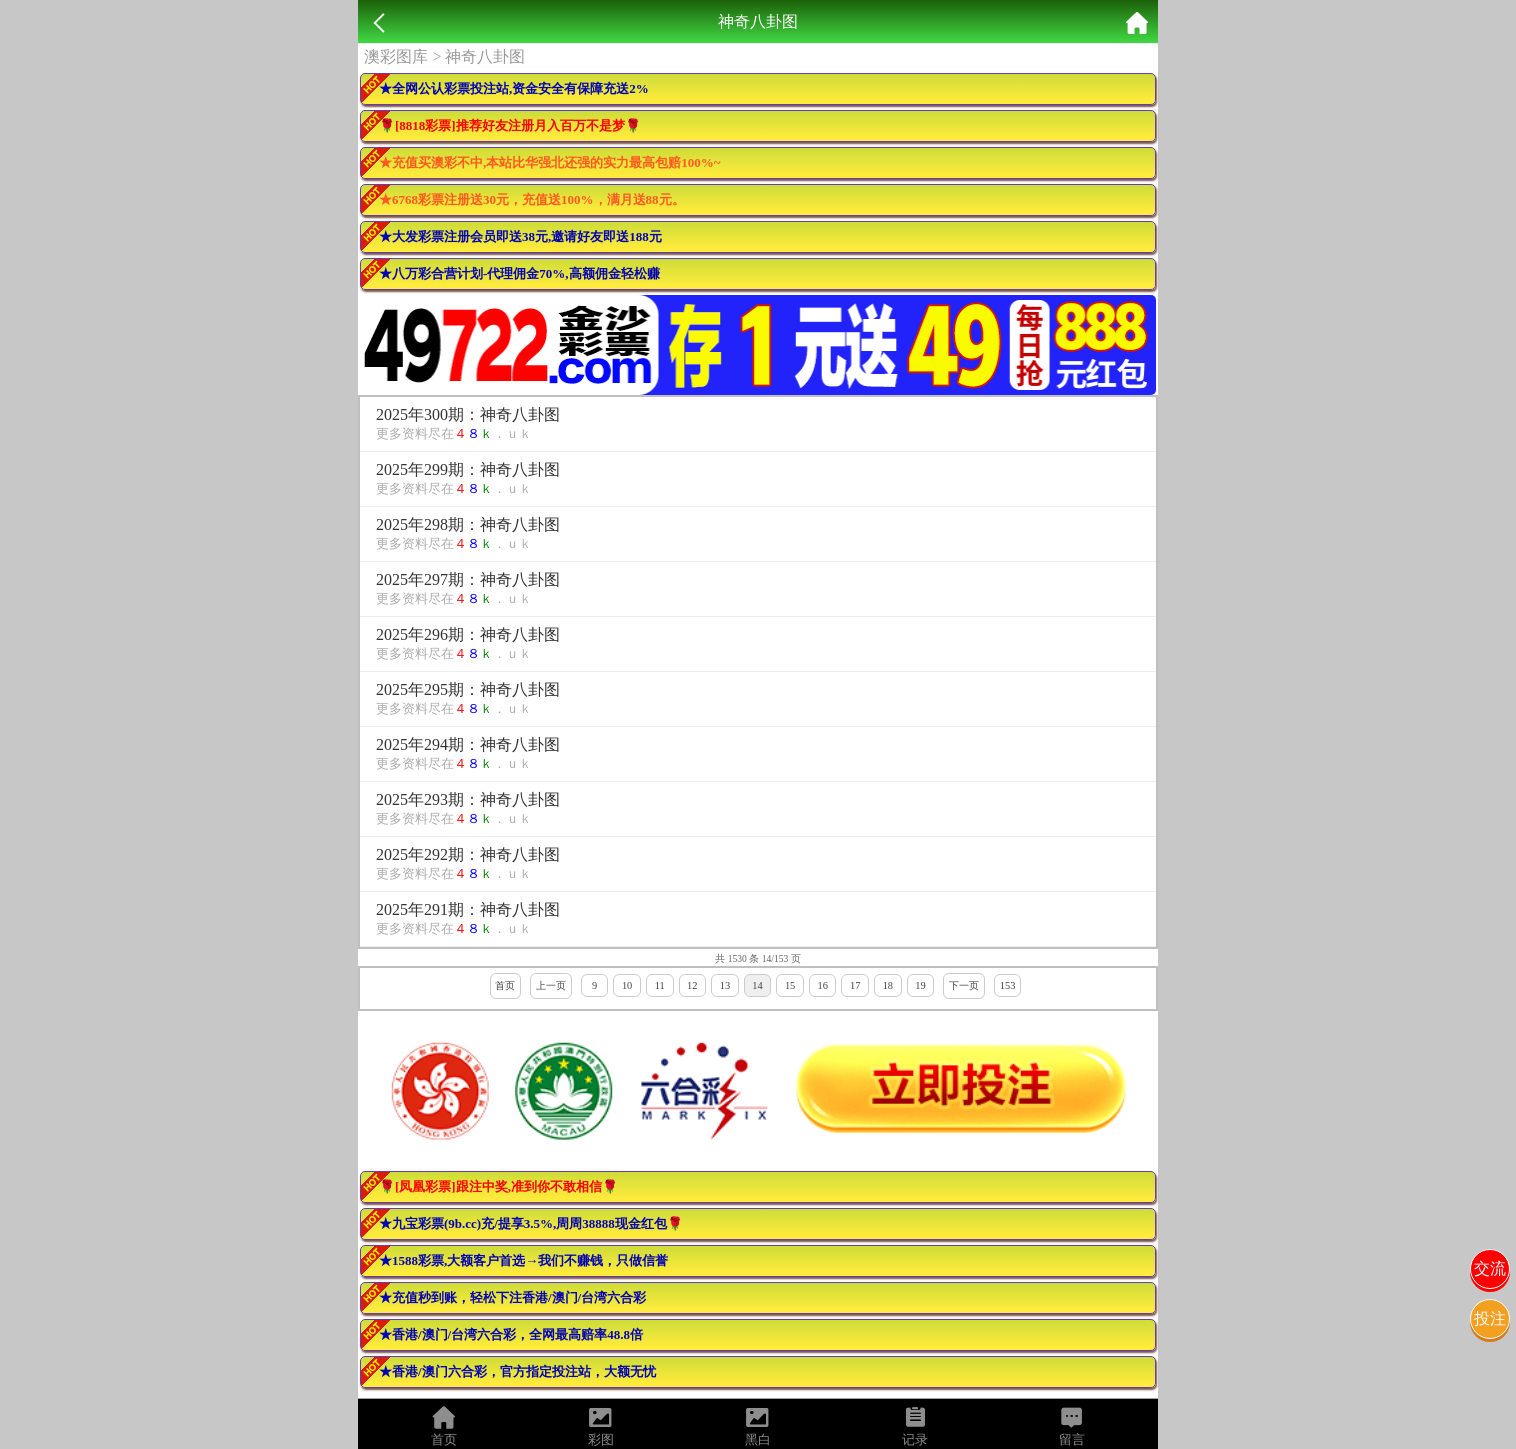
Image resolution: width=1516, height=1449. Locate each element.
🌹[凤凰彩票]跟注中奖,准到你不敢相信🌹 (498, 1186)
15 (790, 985)
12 (692, 985)
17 (855, 985)
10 (627, 985)
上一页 (551, 985)
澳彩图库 (396, 56)
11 (660, 985)
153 (1008, 985)
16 (822, 985)
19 (920, 985)
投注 (1490, 1318)
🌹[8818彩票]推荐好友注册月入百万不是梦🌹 (510, 125)
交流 (1490, 1268)
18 (888, 985)
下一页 (964, 985)
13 (725, 985)
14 (757, 985)
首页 (505, 985)
